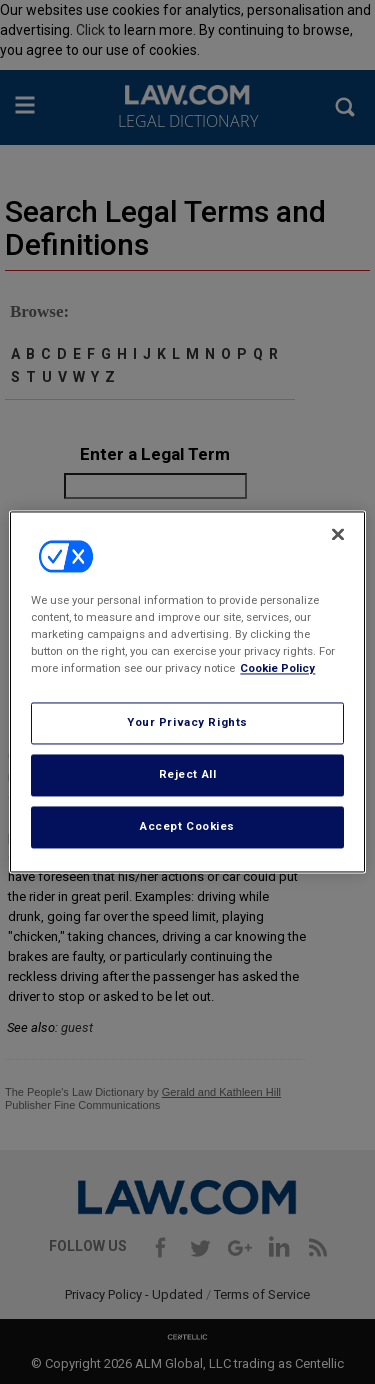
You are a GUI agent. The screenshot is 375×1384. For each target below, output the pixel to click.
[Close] (338, 534)
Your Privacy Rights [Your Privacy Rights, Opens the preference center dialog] (187, 723)
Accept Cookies (187, 827)
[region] (187, 691)
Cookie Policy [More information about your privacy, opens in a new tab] (277, 669)
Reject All (188, 775)
